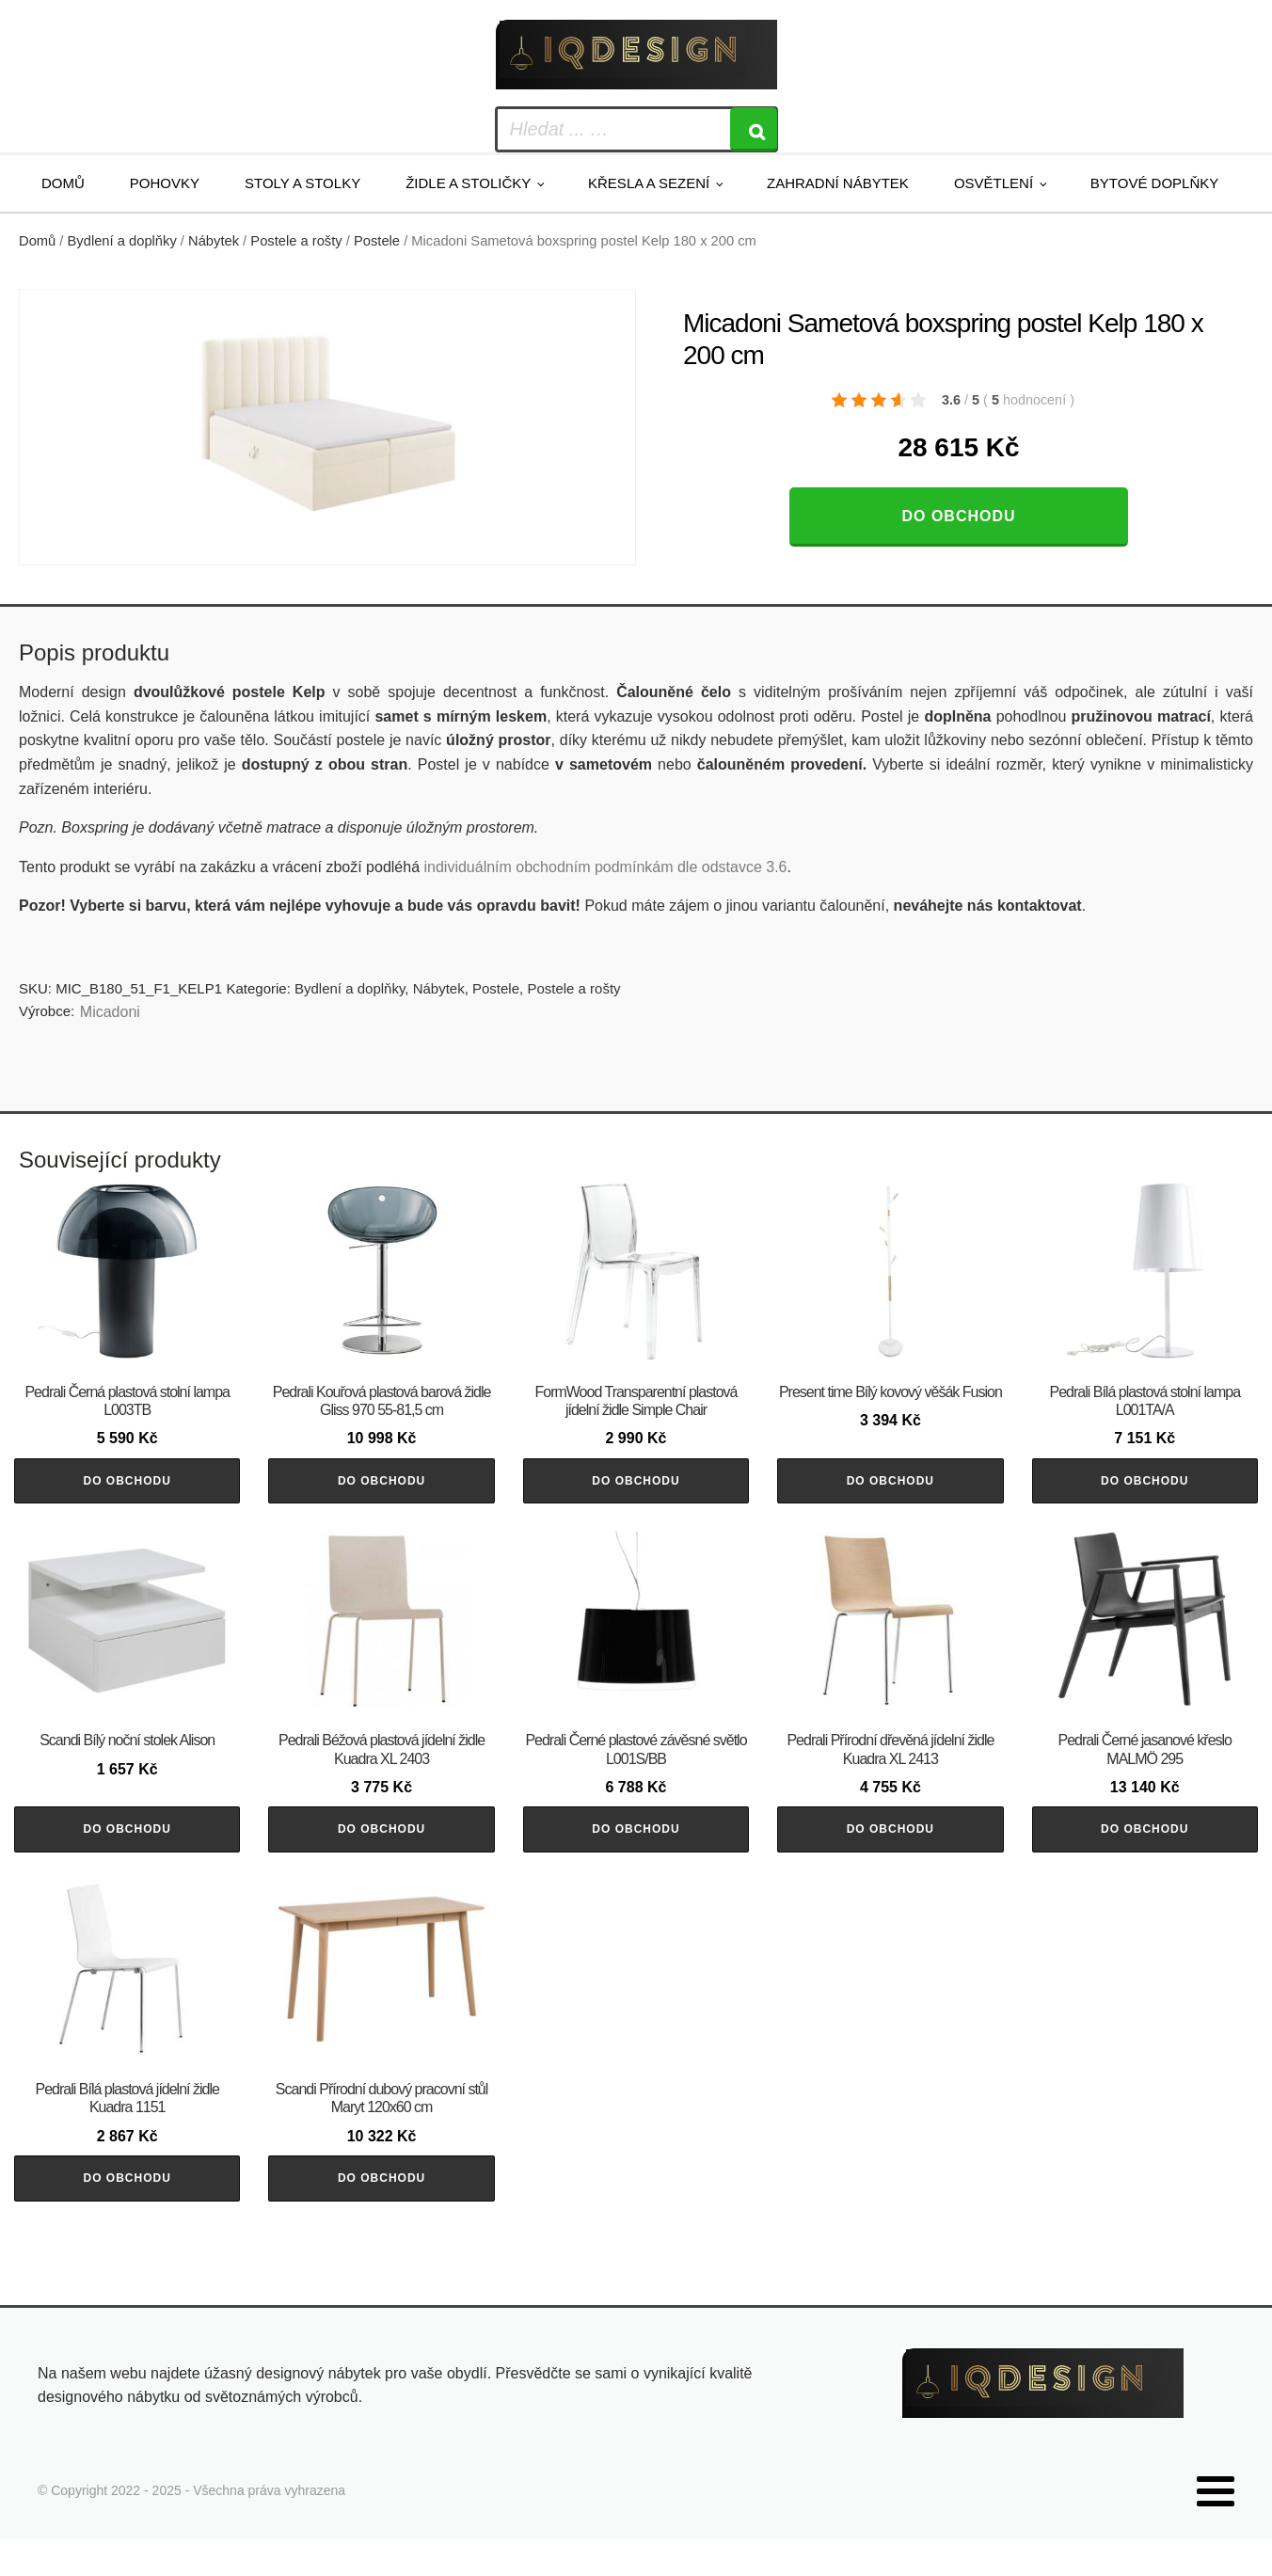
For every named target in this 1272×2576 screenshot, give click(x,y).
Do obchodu (958, 516)
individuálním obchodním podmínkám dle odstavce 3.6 (605, 867)
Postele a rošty (296, 240)
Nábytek (213, 240)
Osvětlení (993, 183)
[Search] (753, 129)
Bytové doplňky (1154, 183)
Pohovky (164, 183)
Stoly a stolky (302, 183)
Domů (63, 183)
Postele (377, 240)
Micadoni (110, 1012)
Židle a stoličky (468, 183)
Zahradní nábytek (838, 183)
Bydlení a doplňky (122, 240)
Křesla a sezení (648, 183)
